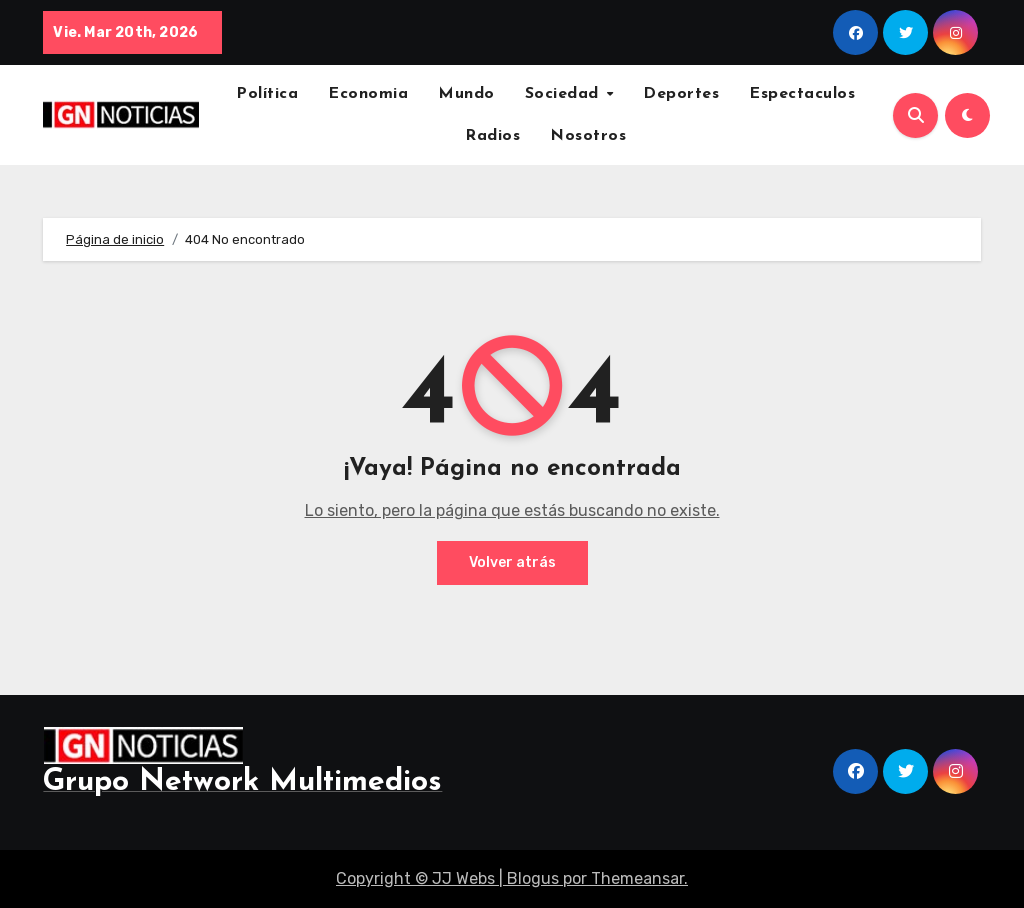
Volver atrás (512, 562)
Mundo (466, 94)
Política (267, 94)
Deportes (681, 94)
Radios (492, 136)
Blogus (533, 878)
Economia (368, 94)
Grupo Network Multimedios (242, 782)
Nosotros (588, 136)
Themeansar (637, 878)
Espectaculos (802, 94)
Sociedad (565, 94)
